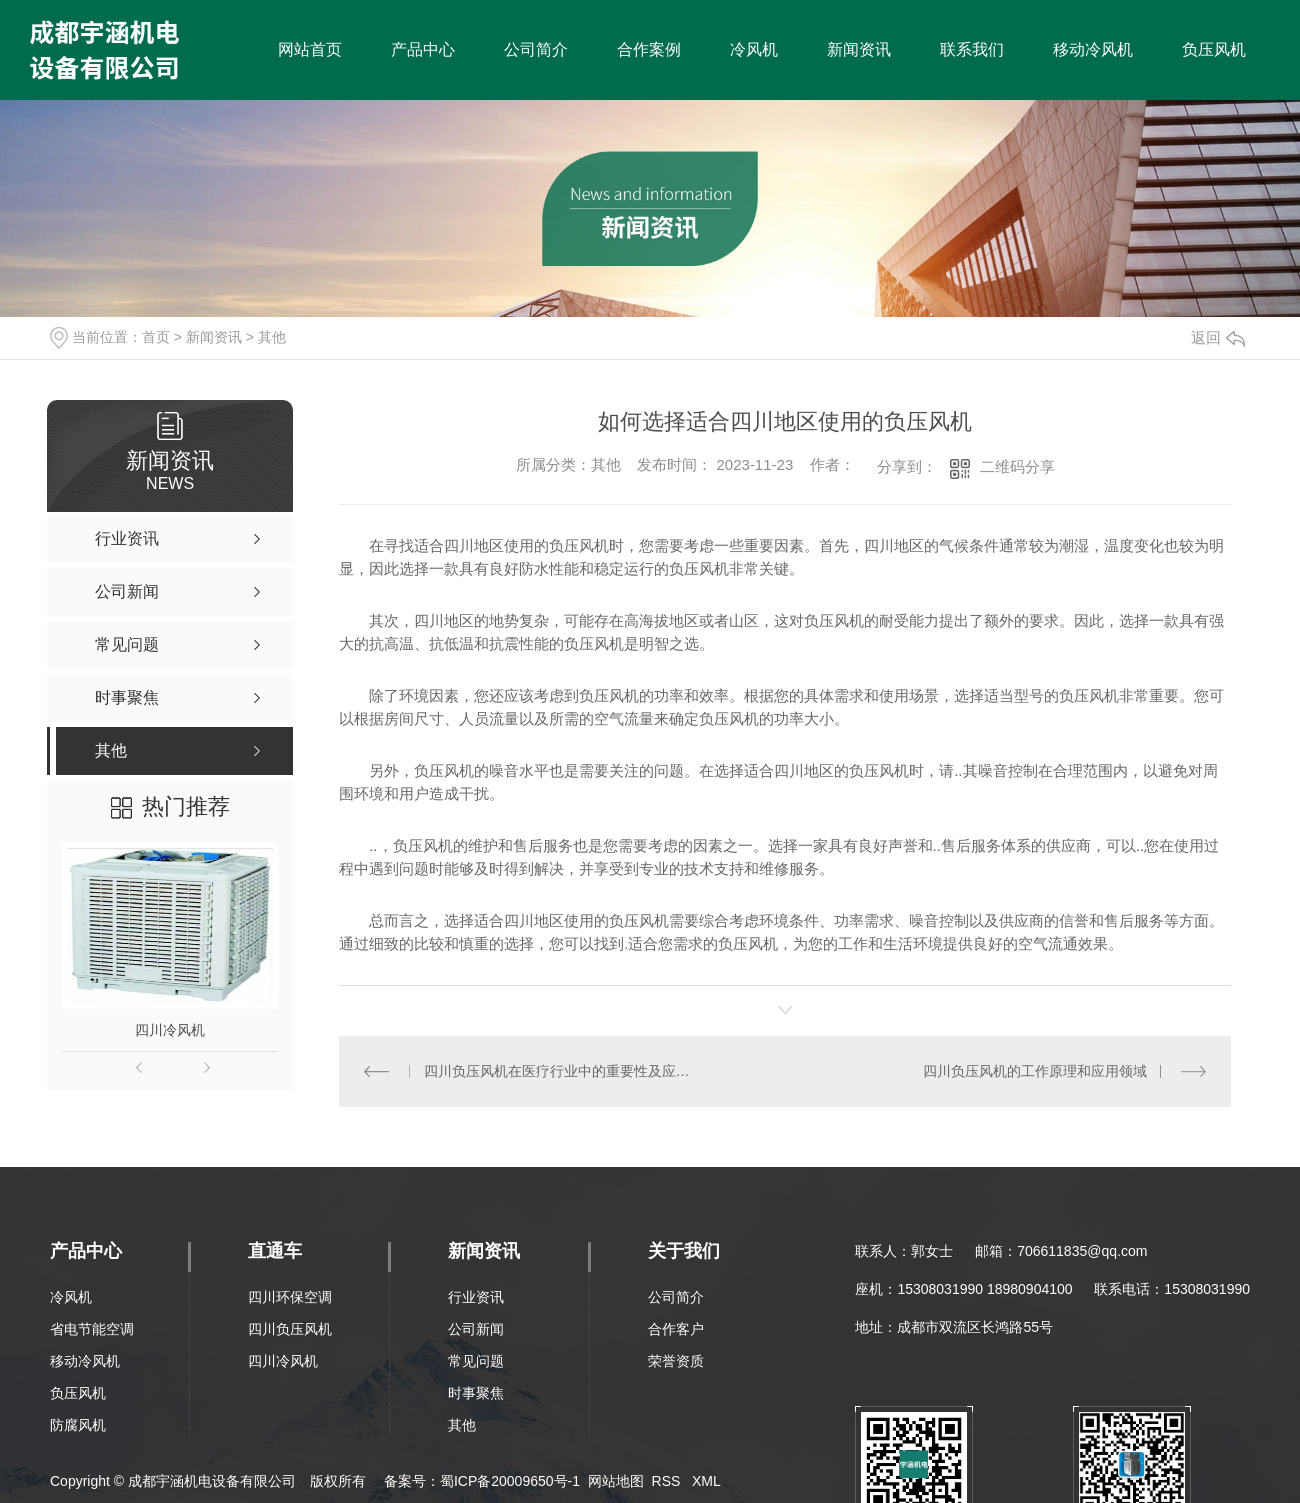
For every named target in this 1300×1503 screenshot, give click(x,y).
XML (706, 1481)
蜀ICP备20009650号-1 (510, 1481)
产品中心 (423, 49)
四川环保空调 (290, 1297)
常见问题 (476, 1361)
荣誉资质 (676, 1361)
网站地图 (616, 1481)
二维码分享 (1017, 466)
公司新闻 (476, 1329)
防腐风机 (78, 1425)
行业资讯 (476, 1297)
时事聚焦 (476, 1393)
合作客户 (676, 1329)
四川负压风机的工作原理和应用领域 (1035, 1071)
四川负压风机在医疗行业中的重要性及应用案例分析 (562, 1071)
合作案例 (649, 49)
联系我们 (972, 49)
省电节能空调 (92, 1329)
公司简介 (536, 49)
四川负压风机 (290, 1329)
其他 (272, 337)
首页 (156, 337)
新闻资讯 (859, 49)
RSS (668, 1481)
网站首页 (310, 49)
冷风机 (754, 49)
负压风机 (1214, 49)
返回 (1218, 337)
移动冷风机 (1093, 49)
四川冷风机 (170, 1030)
